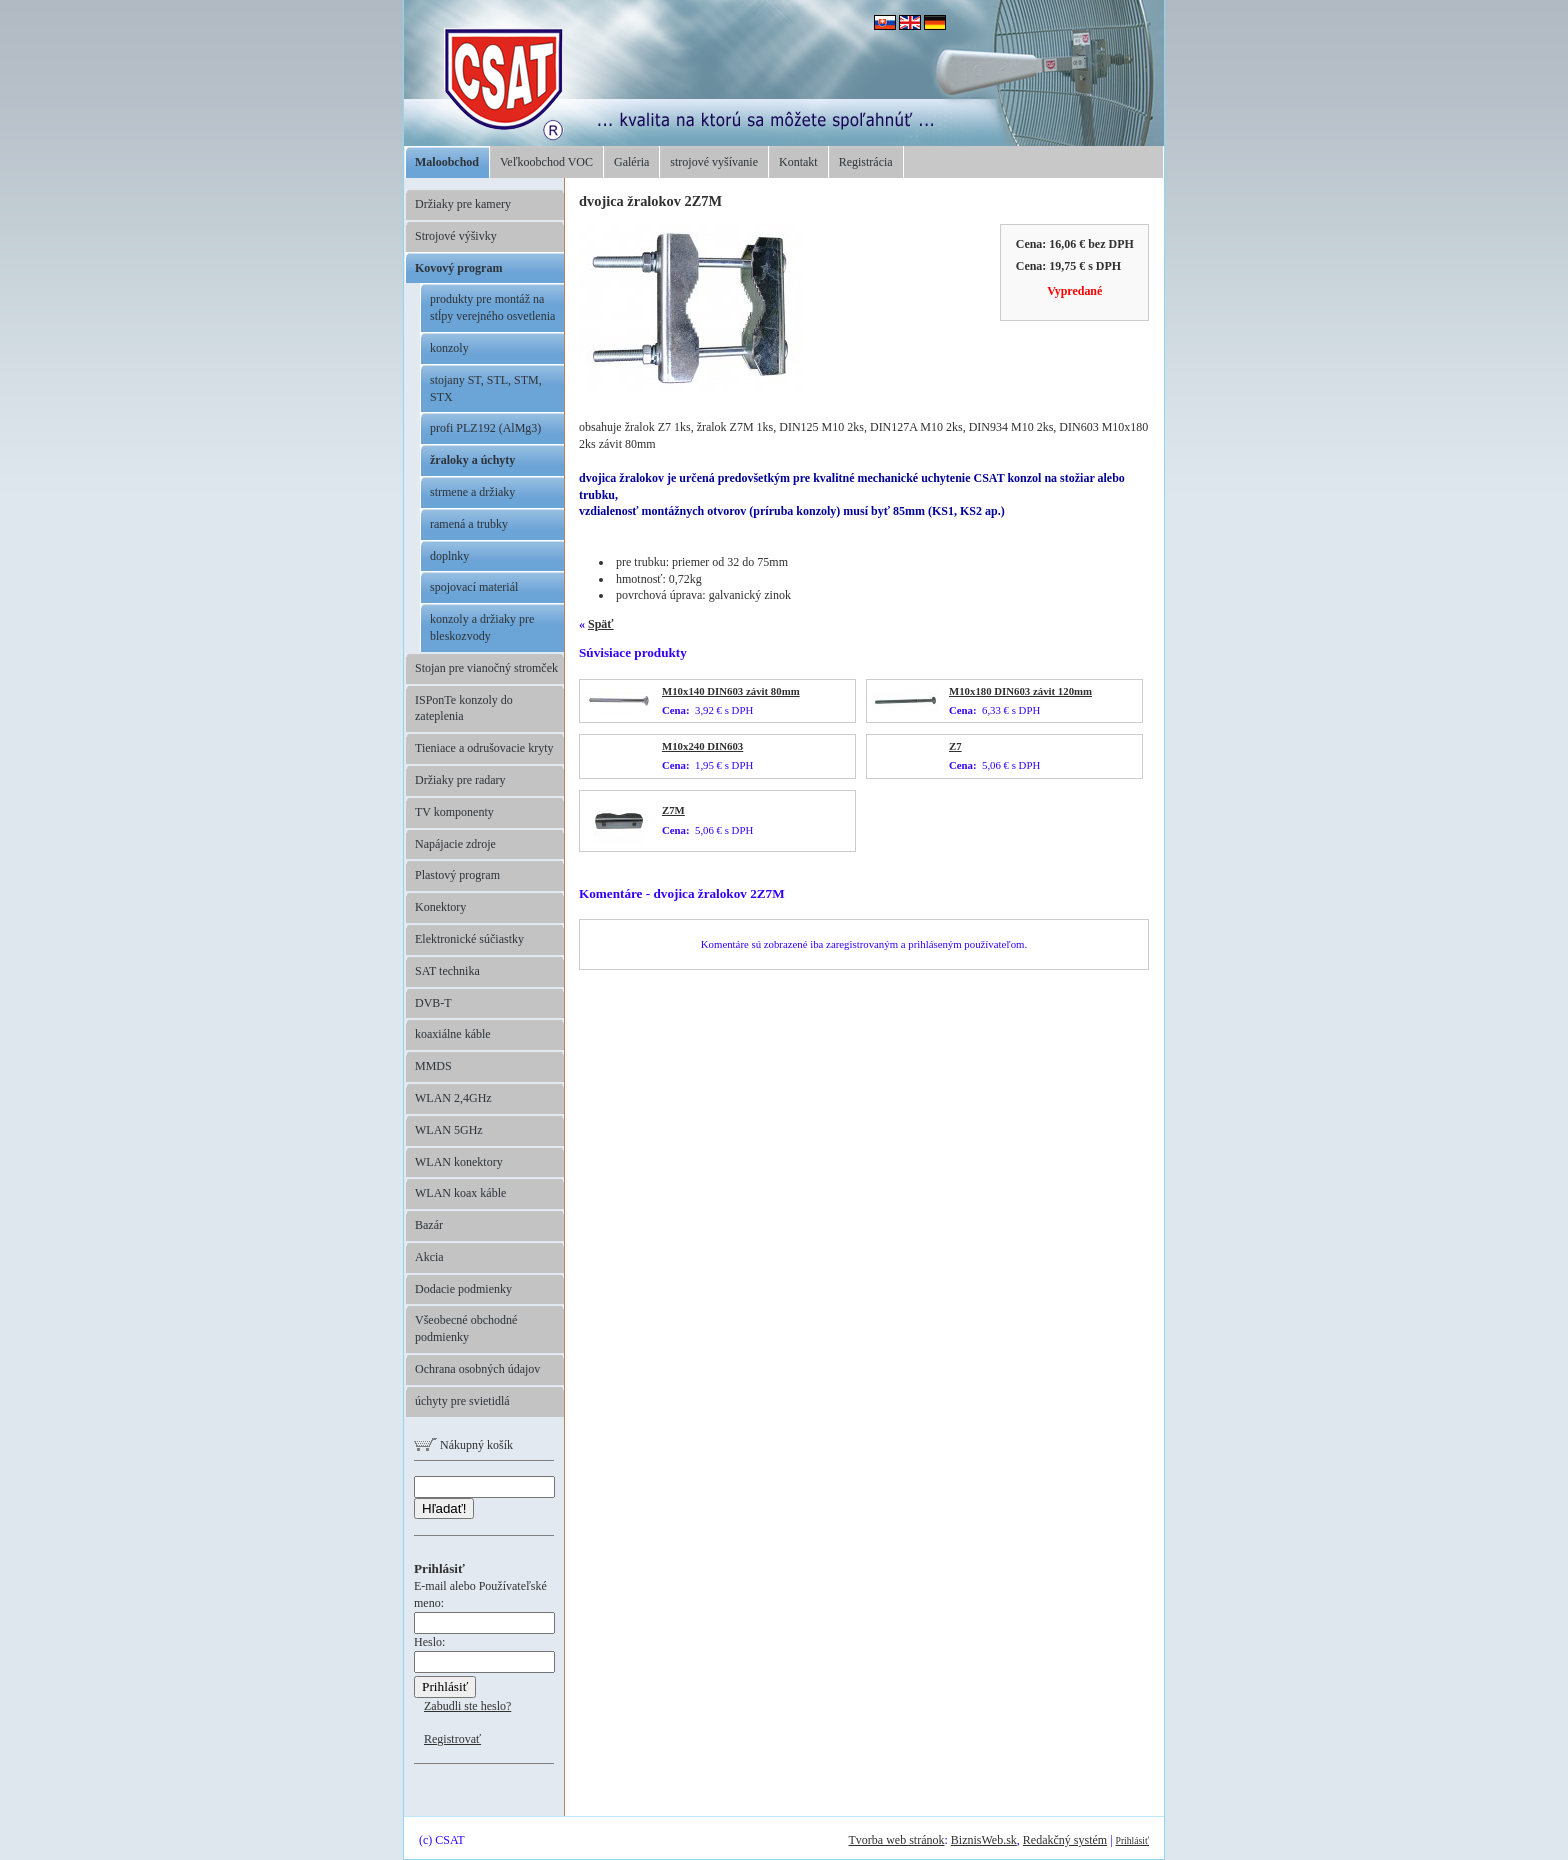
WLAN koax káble (460, 1193)
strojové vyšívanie (714, 162)
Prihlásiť (1132, 1840)
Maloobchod (447, 162)
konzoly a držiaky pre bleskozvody (482, 627)
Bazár (429, 1225)
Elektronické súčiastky (469, 939)
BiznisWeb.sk (984, 1840)
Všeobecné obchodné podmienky (466, 1328)
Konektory (440, 907)
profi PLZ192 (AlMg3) (485, 428)
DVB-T (433, 1003)
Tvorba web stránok (896, 1840)
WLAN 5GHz (449, 1130)
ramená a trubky (469, 524)
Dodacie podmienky (463, 1289)
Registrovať (452, 1739)
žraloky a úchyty (472, 460)
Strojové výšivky (456, 236)
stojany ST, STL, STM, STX (486, 388)
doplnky (449, 556)
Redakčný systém (1065, 1840)
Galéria (631, 162)
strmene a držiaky (472, 492)
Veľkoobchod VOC (546, 162)
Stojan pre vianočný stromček (486, 668)
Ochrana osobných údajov (477, 1369)
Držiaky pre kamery (463, 204)
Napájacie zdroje (455, 844)
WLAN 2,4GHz (453, 1098)
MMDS (433, 1066)
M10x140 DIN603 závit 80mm (731, 691)
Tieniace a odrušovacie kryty (484, 748)
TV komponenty (454, 812)
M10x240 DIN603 (702, 746)
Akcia (429, 1257)
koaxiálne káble (453, 1034)
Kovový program (458, 268)
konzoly (449, 348)
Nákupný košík (463, 1445)
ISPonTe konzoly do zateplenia (464, 708)
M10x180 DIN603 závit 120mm (1020, 691)
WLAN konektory (459, 1162)
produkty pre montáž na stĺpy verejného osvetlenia (492, 307)
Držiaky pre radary (460, 780)
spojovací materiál (474, 587)
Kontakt (798, 162)
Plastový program (457, 875)
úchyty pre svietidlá (462, 1401)
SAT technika (447, 971)
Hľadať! (444, 1508)
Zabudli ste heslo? (467, 1706)
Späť (601, 624)
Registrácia (866, 162)
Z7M (673, 810)
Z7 (955, 746)
